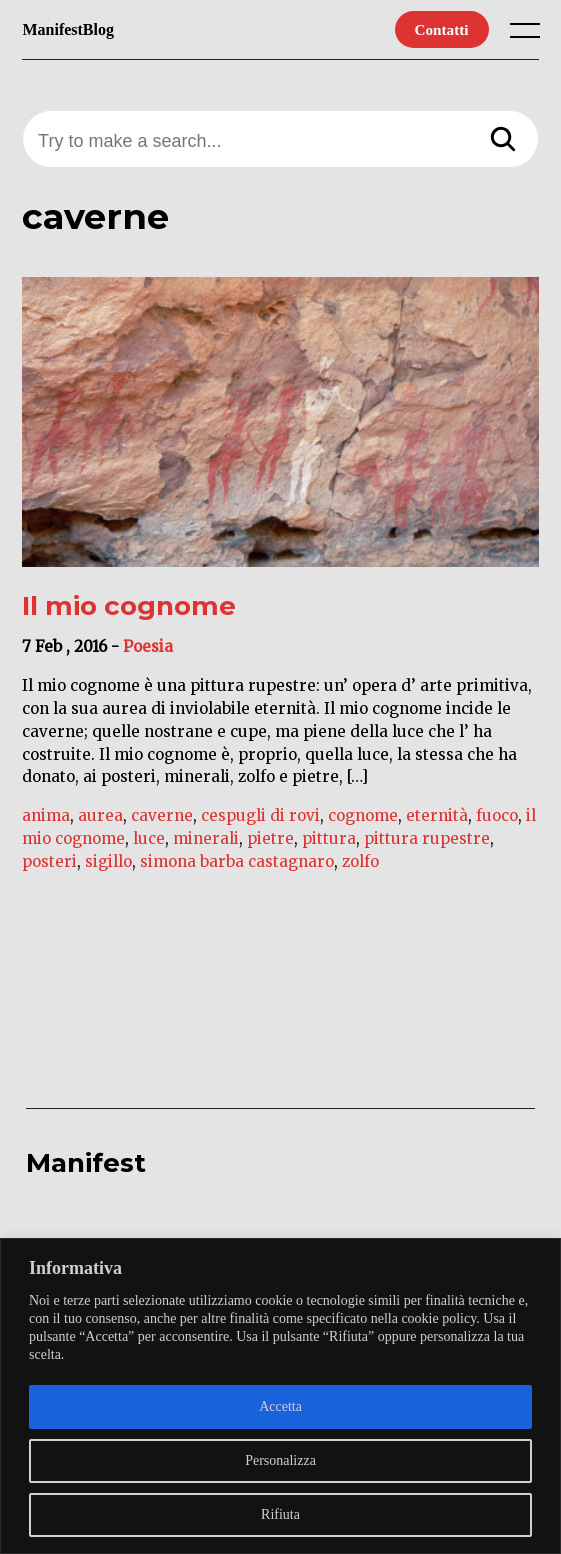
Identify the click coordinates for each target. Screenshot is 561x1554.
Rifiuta (280, 1514)
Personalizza (280, 1460)
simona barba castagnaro (237, 861)
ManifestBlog (68, 29)
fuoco (497, 815)
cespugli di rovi (260, 815)
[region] (280, 1396)
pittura (329, 838)
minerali (206, 838)
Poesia (148, 646)
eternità (437, 815)
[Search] (503, 141)
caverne (162, 815)
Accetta (280, 1406)
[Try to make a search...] (280, 141)
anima (46, 815)
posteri (49, 861)
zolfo (360, 861)
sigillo (108, 861)
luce (149, 838)
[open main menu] (529, 35)
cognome (363, 815)
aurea (100, 815)
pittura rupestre (427, 838)
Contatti (442, 29)
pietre (270, 838)
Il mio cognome (129, 606)
